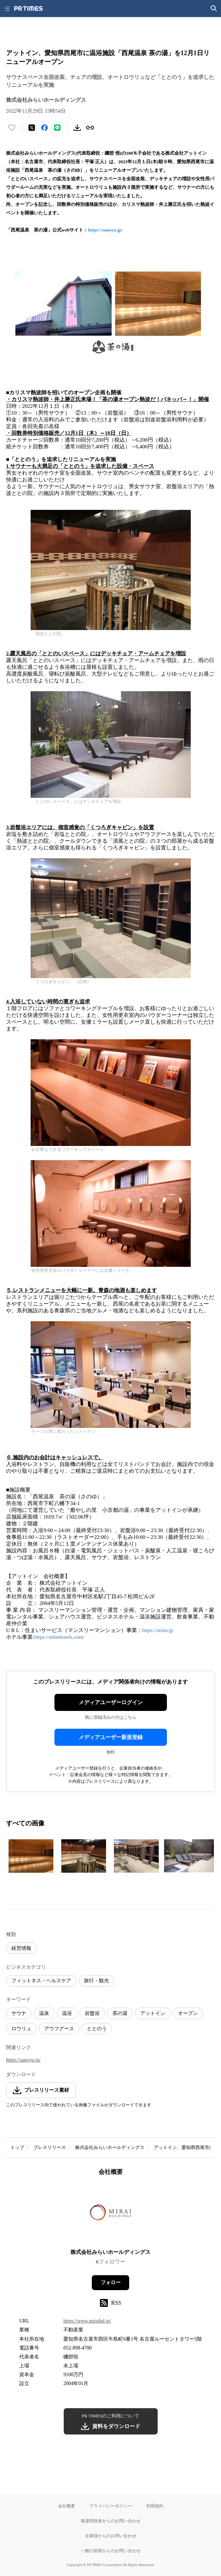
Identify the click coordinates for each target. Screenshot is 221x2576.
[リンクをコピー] (90, 127)
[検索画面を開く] (214, 8)
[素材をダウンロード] (77, 127)
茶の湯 (119, 2013)
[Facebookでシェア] (44, 127)
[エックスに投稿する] (31, 127)
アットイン (152, 2013)
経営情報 (21, 1948)
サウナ (18, 2013)
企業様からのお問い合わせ (110, 2536)
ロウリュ (21, 2028)
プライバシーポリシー (110, 2506)
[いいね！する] (11, 127)
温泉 (44, 2013)
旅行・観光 (96, 1980)
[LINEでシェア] (57, 127)
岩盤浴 (92, 2013)
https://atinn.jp (157, 1630)
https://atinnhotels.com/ (59, 1637)
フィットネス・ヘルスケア (41, 1980)
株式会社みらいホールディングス (109, 2147)
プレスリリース (49, 2147)
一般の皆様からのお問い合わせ (111, 2551)
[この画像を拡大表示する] (31, 1856)
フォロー (111, 2282)
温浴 (67, 2013)
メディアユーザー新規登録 (111, 1737)
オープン (188, 2013)
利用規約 (154, 2506)
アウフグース (59, 2028)
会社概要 (66, 2506)
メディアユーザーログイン (111, 1702)
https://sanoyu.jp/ (105, 230)
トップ (17, 2147)
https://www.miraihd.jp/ (87, 2321)
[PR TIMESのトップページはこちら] (28, 8)
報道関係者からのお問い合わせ (111, 2521)
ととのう (97, 2028)
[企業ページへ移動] (110, 2214)
